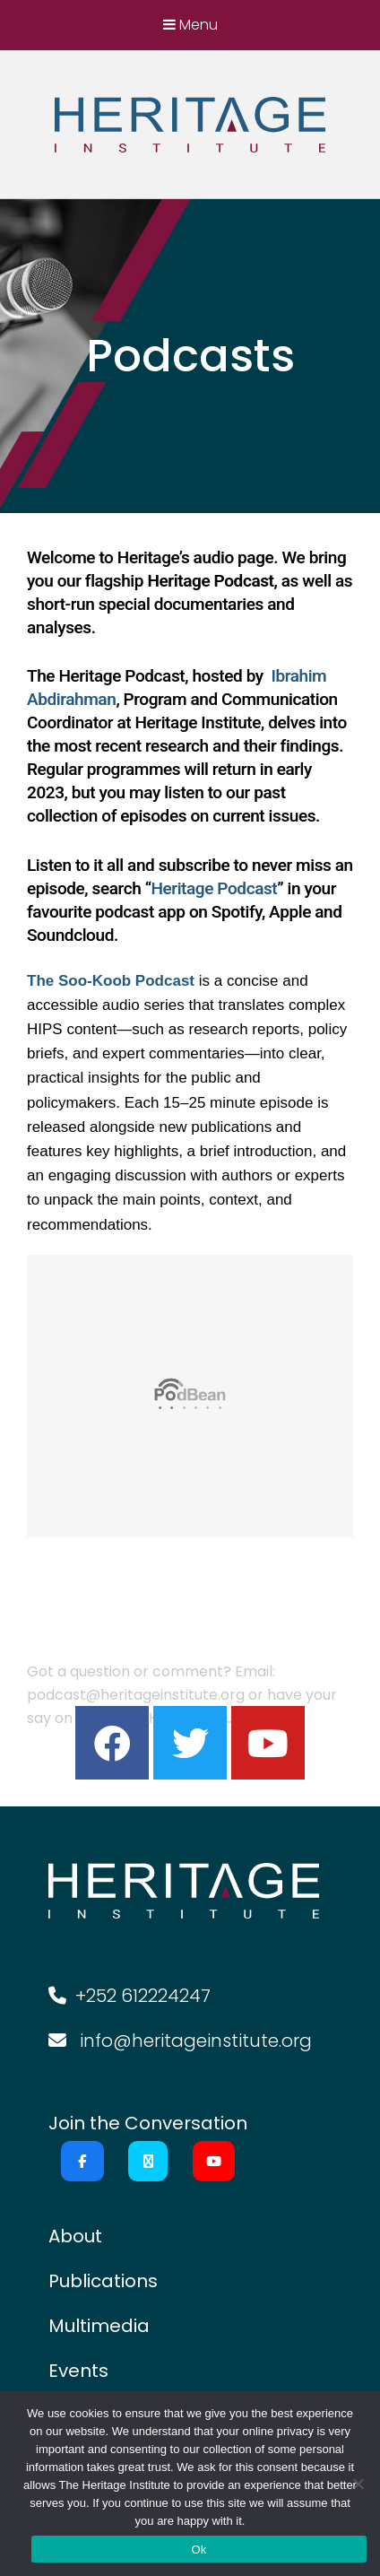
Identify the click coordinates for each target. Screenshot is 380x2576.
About (75, 2236)
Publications (103, 2280)
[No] (358, 2484)
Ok (198, 2549)
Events (78, 2370)
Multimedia (99, 2325)
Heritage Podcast (214, 888)
